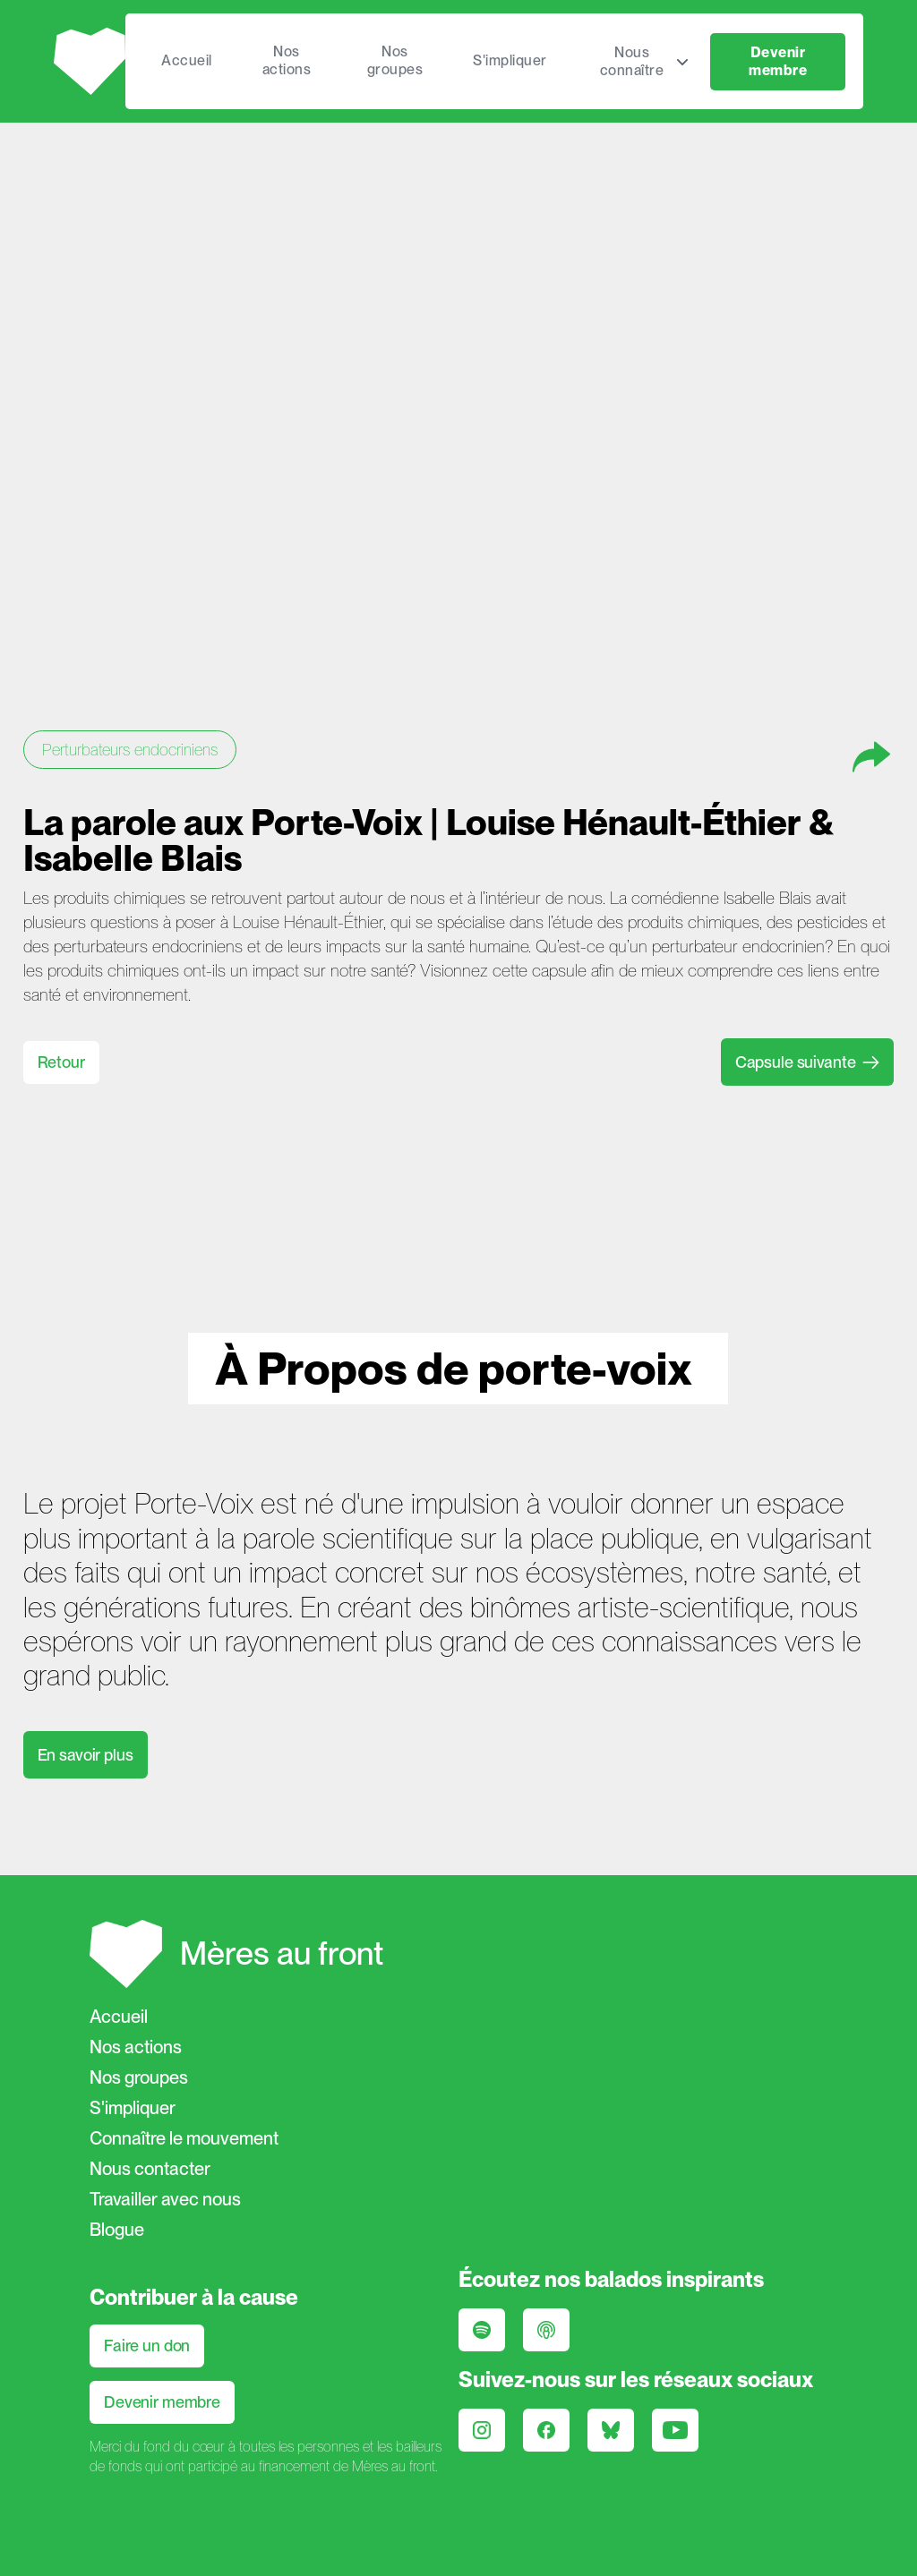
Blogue (117, 2229)
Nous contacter (150, 2168)
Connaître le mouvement (184, 2138)
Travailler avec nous (165, 2199)
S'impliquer (510, 60)
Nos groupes (395, 60)
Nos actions (287, 60)
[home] (89, 61)
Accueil (186, 60)
